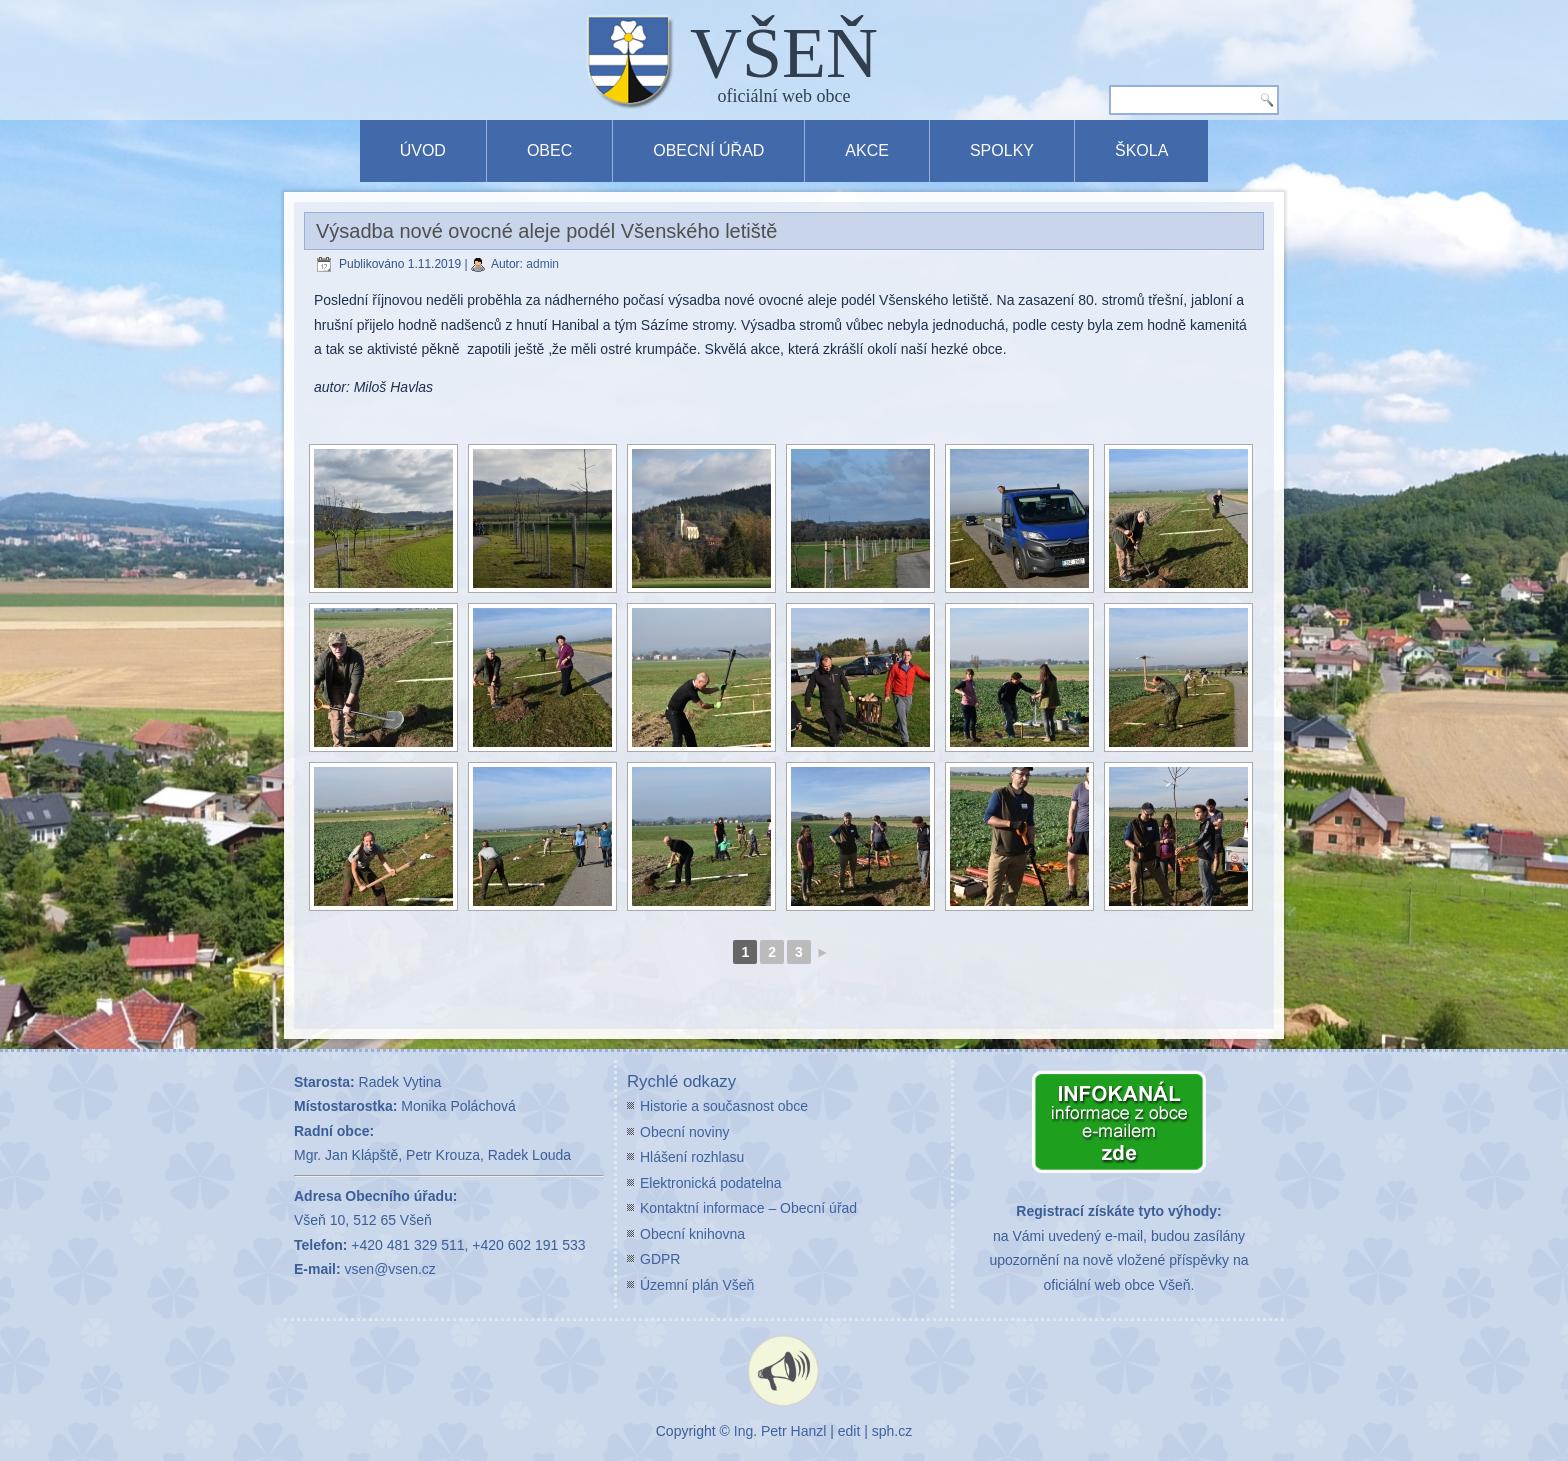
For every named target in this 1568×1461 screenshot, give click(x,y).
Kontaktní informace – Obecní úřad (748, 1208)
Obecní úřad (708, 150)
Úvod (423, 150)
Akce (867, 150)
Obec (549, 150)
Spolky (1002, 150)
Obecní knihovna (692, 1234)
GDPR (660, 1259)
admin (542, 264)
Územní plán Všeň (697, 1285)
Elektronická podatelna (711, 1183)
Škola (1141, 150)
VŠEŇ (784, 53)
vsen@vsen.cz (390, 1269)
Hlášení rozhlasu (692, 1157)
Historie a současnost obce (724, 1106)
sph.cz (892, 1431)
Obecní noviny (685, 1132)
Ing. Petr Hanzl (780, 1431)
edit (849, 1431)
